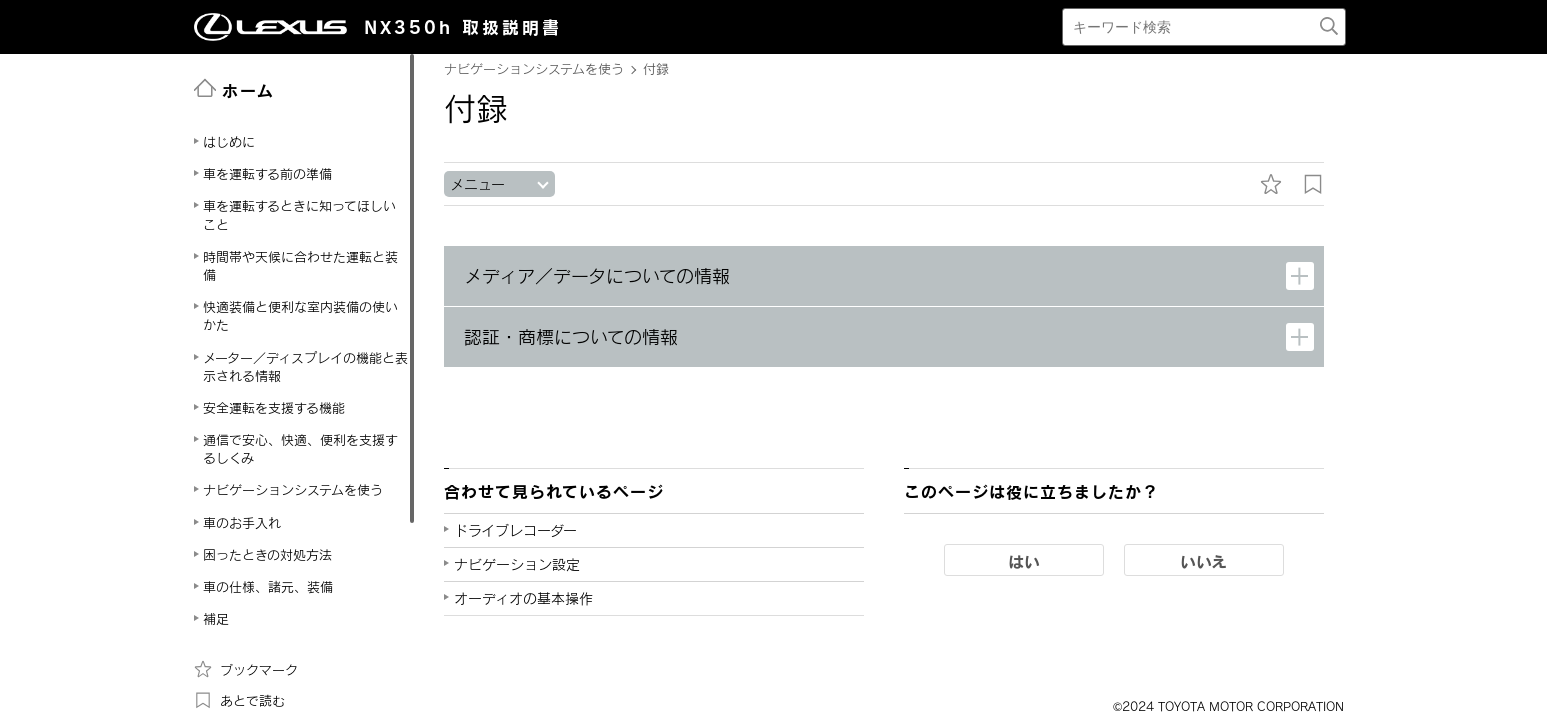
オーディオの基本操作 (523, 598)
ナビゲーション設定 (517, 564)
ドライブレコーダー (515, 530)
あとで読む (239, 700)
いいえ (1203, 561)
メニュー (477, 184)
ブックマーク (246, 669)
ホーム (234, 89)
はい (1024, 561)
